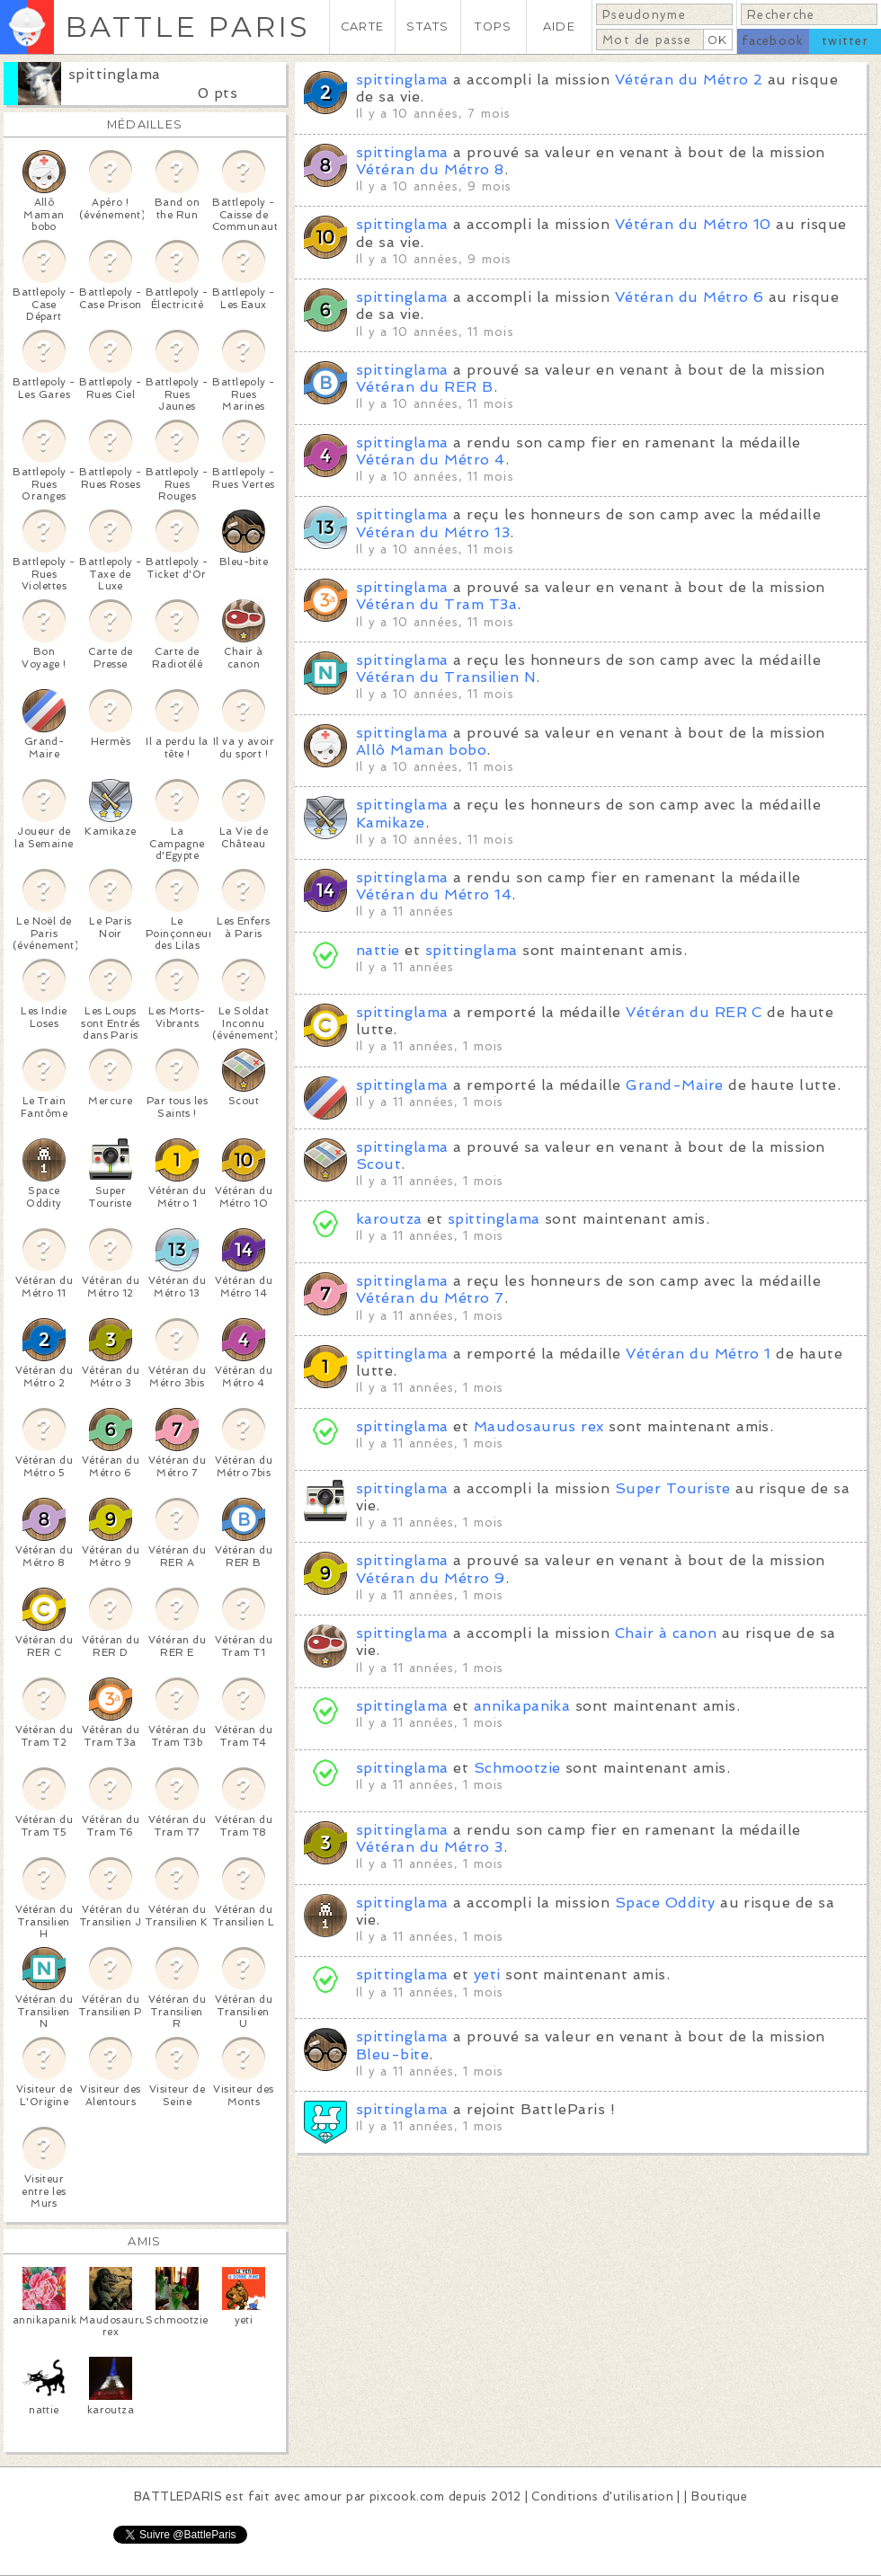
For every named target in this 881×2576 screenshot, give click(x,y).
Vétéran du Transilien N (446, 677)
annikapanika (522, 1705)
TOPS (493, 26)
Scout (378, 1164)
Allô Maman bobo (421, 749)
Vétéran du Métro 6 (689, 296)
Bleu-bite (392, 2054)
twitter (845, 41)
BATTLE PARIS (187, 26)
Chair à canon (665, 1633)
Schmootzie (517, 1767)
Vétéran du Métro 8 (430, 169)
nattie (378, 950)
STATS (427, 26)
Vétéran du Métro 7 (430, 1297)
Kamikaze (390, 822)
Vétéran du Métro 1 (698, 1353)
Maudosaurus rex (539, 1426)
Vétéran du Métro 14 (434, 894)
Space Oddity (665, 1902)
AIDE (559, 26)
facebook (773, 41)
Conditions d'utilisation (602, 2496)
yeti (487, 1974)
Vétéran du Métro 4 (430, 459)
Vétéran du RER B (425, 386)
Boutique (719, 2496)
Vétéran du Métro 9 (430, 1578)
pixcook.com (406, 2496)
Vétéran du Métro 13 (433, 532)
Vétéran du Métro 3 (429, 1846)
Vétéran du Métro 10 (693, 224)
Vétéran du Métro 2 (689, 79)
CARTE (362, 26)
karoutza (389, 1218)
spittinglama (114, 74)
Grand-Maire (674, 1084)
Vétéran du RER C (694, 1012)
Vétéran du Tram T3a (436, 604)
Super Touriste (673, 1488)
